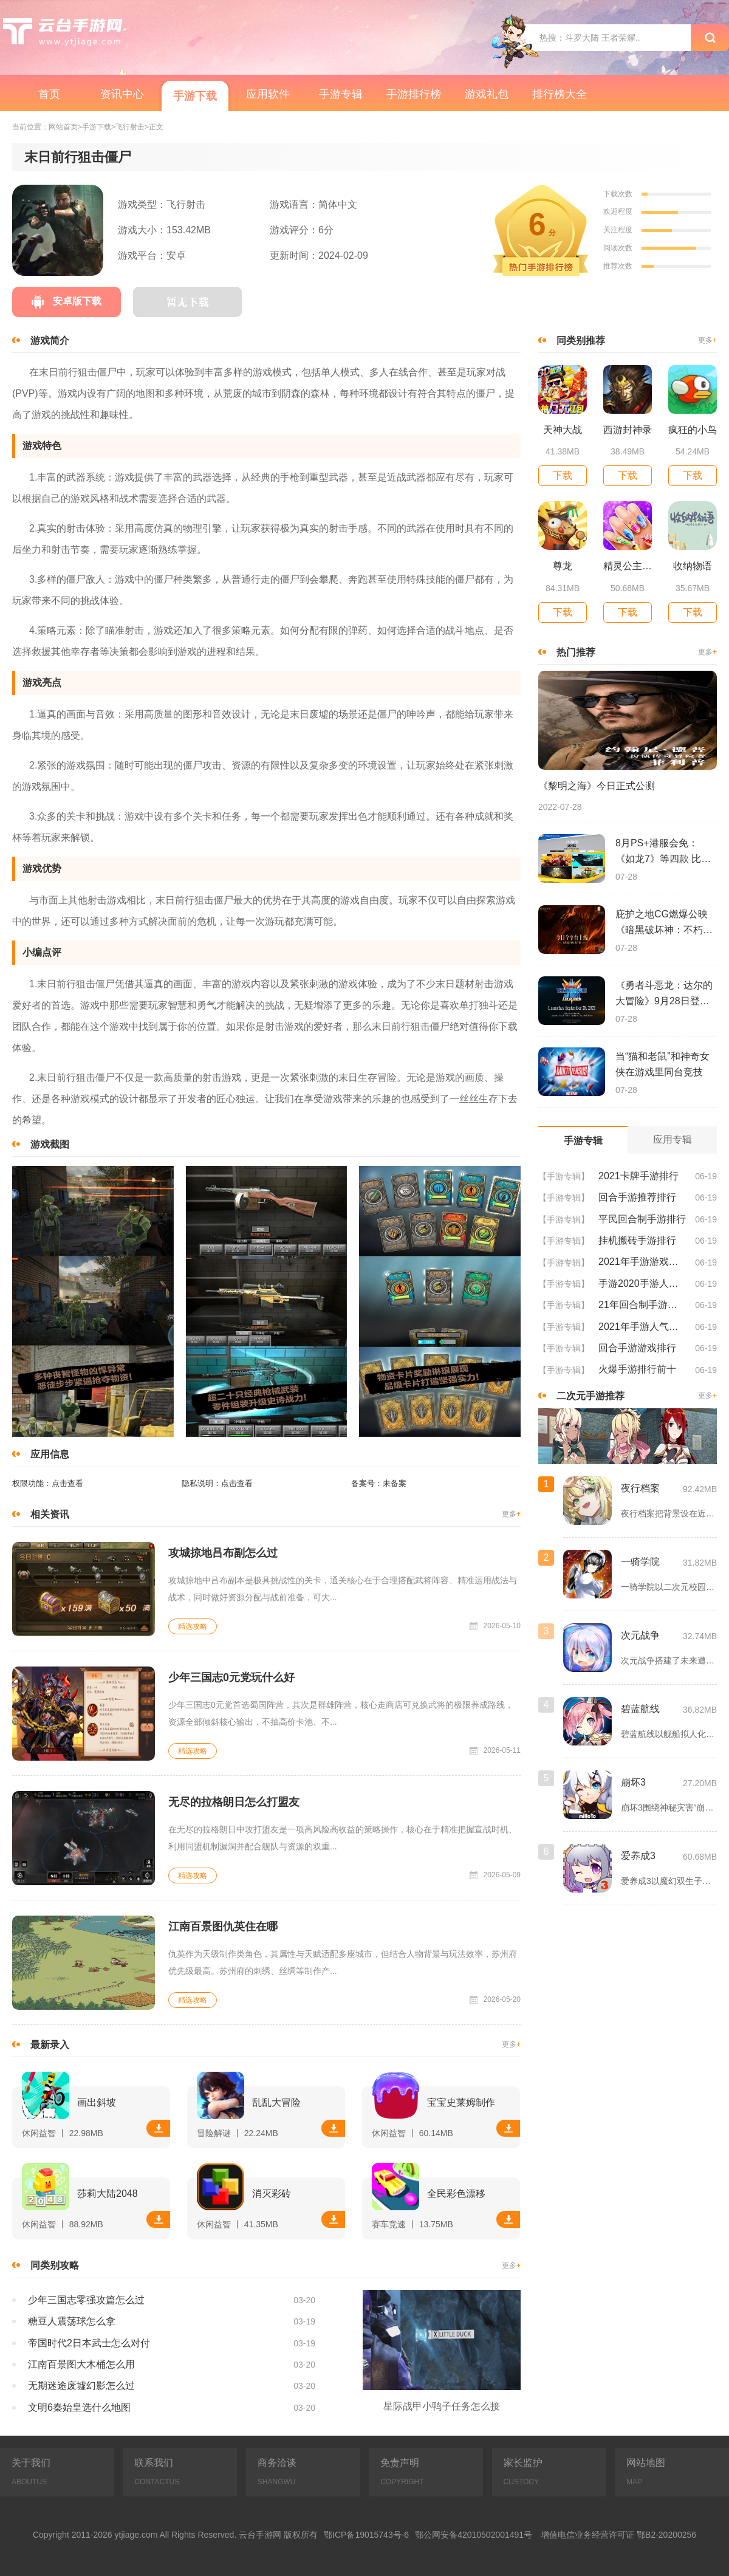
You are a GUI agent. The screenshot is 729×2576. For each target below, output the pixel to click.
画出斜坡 (96, 2102)
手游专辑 (341, 94)
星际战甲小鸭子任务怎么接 (441, 2406)
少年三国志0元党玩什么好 (231, 1677)
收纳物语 (692, 566)
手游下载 (195, 96)
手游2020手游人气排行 (642, 1283)
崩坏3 (633, 1782)
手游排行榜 (413, 94)
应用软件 (268, 94)
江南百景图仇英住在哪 (223, 1926)
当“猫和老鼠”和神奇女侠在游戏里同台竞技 (662, 1064)
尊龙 (562, 566)
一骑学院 (640, 1562)
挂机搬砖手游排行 (637, 1240)
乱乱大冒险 (276, 2102)
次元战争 (640, 1635)
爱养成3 (638, 1856)
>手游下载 (94, 127)
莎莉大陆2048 (107, 2193)
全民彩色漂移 (456, 2193)
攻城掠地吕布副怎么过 (223, 1553)
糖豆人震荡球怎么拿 (71, 2321)
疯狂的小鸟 (692, 430)
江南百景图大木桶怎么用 (81, 2364)
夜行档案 (640, 1488)
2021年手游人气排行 (642, 1326)
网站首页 (63, 127)
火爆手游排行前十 (637, 1369)
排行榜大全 (559, 94)
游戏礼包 (486, 94)
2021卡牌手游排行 (638, 1176)
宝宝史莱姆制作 (461, 2102)
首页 (49, 94)
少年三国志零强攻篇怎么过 (86, 2300)
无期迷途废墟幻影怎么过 (81, 2385)
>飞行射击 (128, 127)
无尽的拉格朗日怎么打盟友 (233, 1802)
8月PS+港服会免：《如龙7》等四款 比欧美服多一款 (663, 852)
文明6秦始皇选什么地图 (79, 2407)
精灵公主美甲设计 (627, 566)
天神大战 (562, 430)
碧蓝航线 (640, 1709)
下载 (158, 2128)
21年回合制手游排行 (642, 1305)
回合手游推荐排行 (637, 1197)
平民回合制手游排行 (642, 1219)
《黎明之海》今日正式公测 (596, 786)
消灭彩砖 (271, 2193)
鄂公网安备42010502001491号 (473, 2535)
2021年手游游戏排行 (642, 1261)
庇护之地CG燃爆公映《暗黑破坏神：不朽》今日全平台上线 (664, 923)
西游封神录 (627, 430)
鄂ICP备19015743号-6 (366, 2535)
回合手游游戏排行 (637, 1348)
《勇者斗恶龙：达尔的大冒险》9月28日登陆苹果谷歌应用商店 (664, 994)
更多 (511, 1514)
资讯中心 (122, 94)
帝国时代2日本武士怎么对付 (89, 2343)
